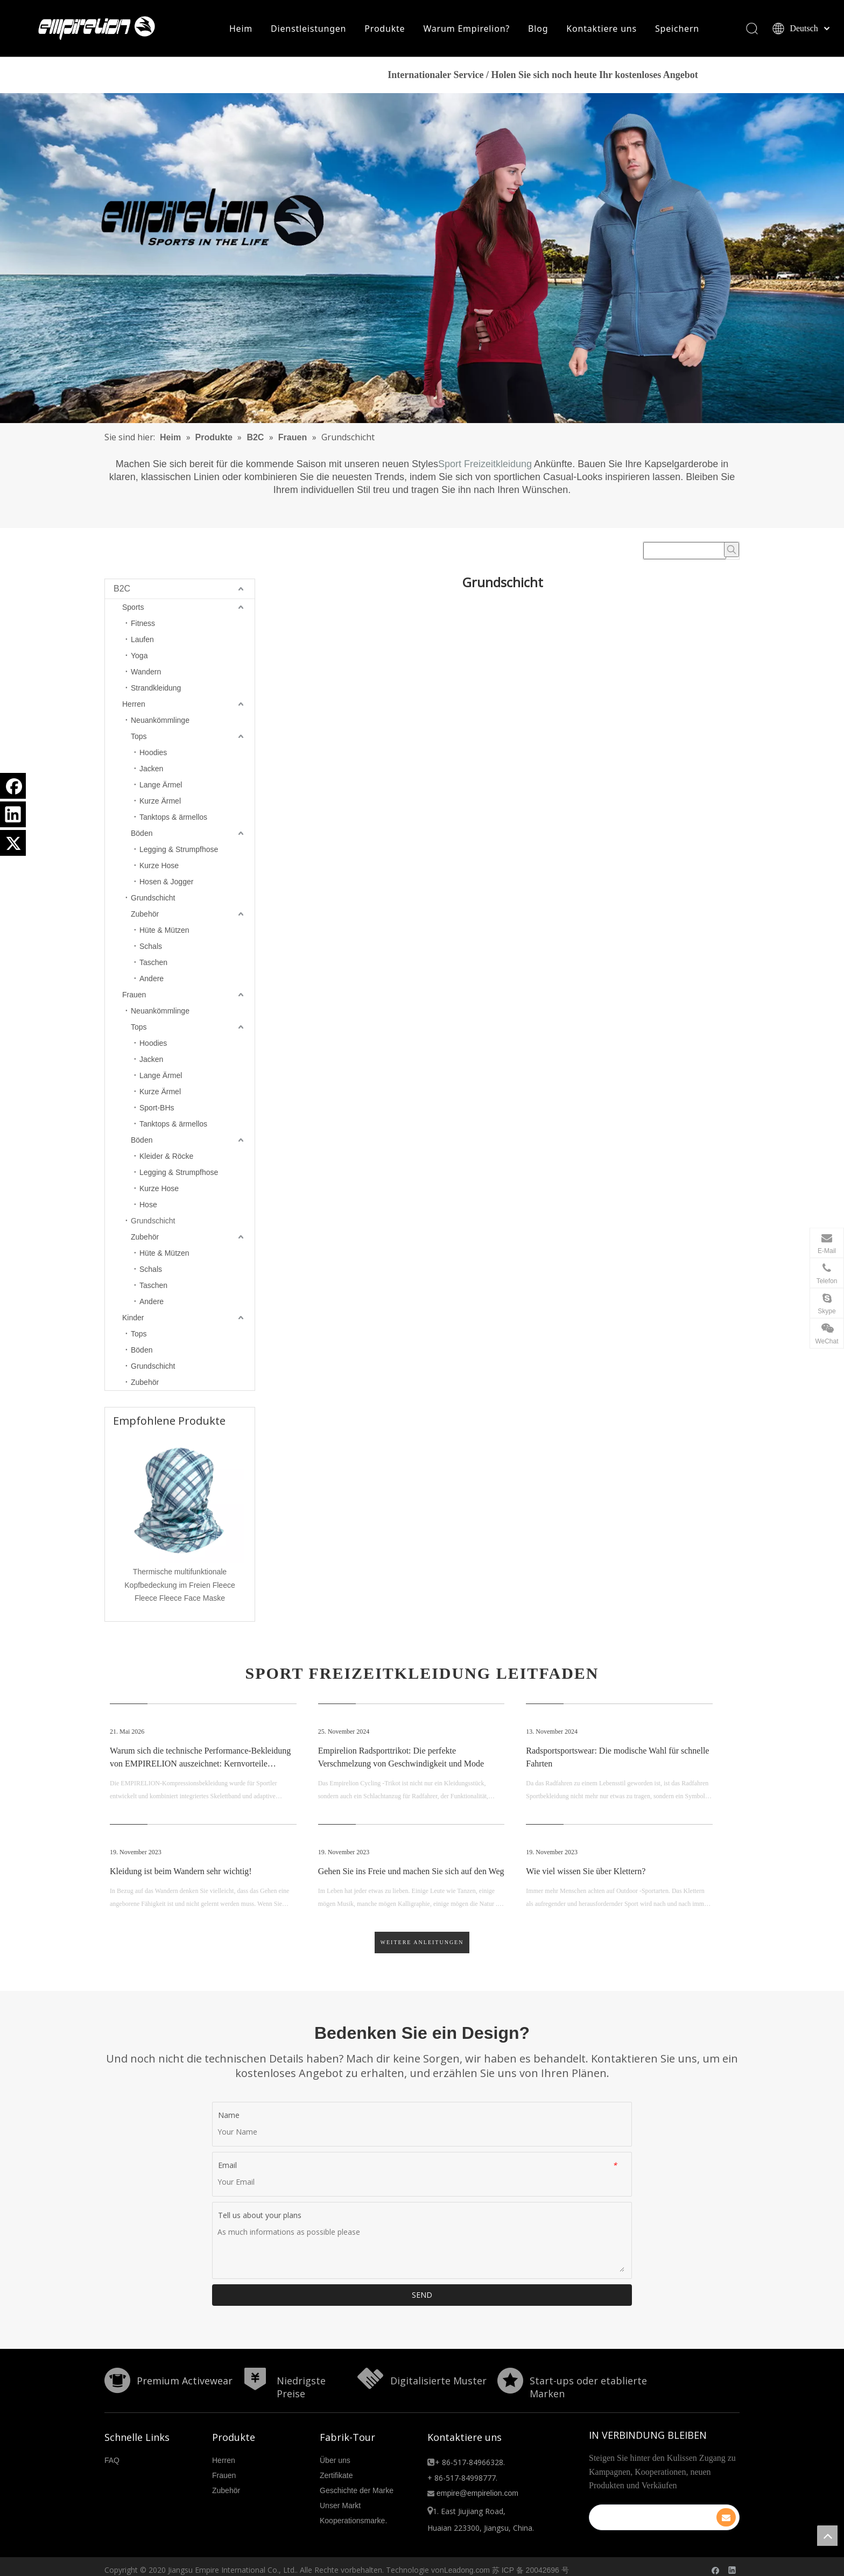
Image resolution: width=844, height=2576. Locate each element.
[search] (656, 2520)
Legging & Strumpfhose (178, 851)
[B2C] (422, 261)
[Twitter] (13, 843)
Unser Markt (340, 2507)
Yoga (139, 657)
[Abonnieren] (726, 2520)
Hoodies (153, 754)
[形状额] (370, 2380)
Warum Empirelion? (466, 30)
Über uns (335, 2462)
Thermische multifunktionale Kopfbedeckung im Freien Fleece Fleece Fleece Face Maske (179, 1587)
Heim (240, 30)
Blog (537, 30)
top (827, 2535)
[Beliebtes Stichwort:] (731, 551)
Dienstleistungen (308, 30)
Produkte (384, 30)
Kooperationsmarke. (353, 2522)
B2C (122, 590)
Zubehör (145, 916)
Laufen (142, 641)
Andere (151, 980)
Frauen (134, 997)
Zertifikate (336, 2477)
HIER (734, 78)
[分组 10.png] (510, 2383)
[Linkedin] (13, 814)
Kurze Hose (159, 867)
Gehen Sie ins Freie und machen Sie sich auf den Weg (411, 1873)
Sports (133, 609)
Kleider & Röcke (166, 1158)
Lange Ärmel (160, 787)
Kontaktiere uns (601, 30)
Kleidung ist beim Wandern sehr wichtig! (181, 1873)
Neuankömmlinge (160, 722)
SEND (422, 2297)
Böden (141, 835)
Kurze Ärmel (160, 803)
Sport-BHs (156, 1110)
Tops (139, 738)
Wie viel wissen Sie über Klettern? (585, 1873)
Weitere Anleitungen (422, 1945)
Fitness (143, 625)
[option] (180, 1522)
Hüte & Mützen (164, 932)
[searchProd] (684, 552)
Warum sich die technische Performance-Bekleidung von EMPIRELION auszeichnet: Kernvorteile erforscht (200, 1766)
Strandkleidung (156, 690)
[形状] (117, 2383)
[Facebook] (13, 786)
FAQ (111, 2462)
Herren (133, 706)
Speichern (677, 30)
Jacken (151, 770)
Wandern (146, 674)
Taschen (153, 964)
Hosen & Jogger (166, 883)
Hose (148, 1206)
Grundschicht (153, 900)
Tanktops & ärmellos (173, 819)
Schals (150, 948)
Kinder (133, 1319)
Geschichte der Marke (356, 2492)
